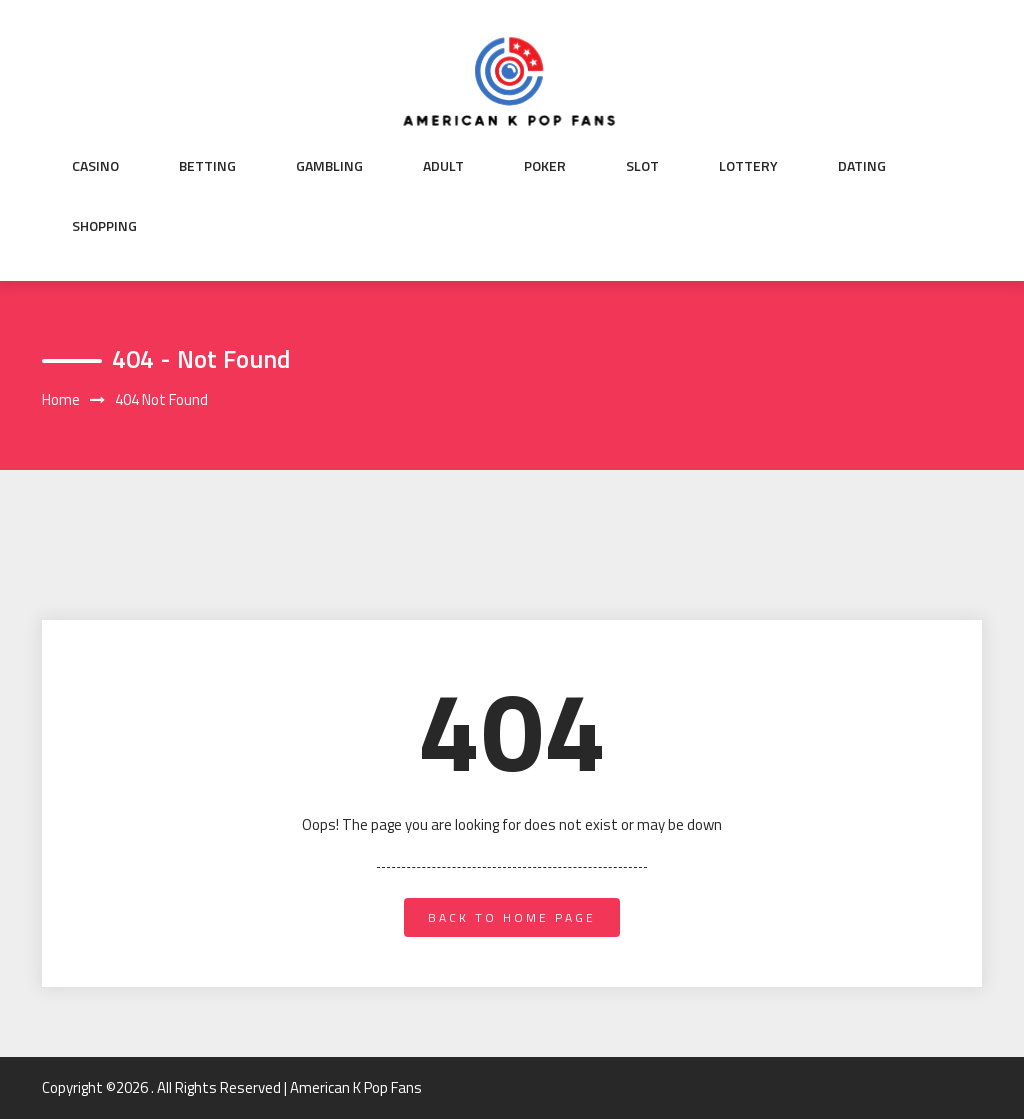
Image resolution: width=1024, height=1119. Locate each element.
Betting (207, 166)
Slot (642, 166)
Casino (95, 166)
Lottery (748, 166)
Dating (862, 166)
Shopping (104, 226)
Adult (443, 166)
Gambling (329, 166)
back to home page (512, 917)
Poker (545, 166)
